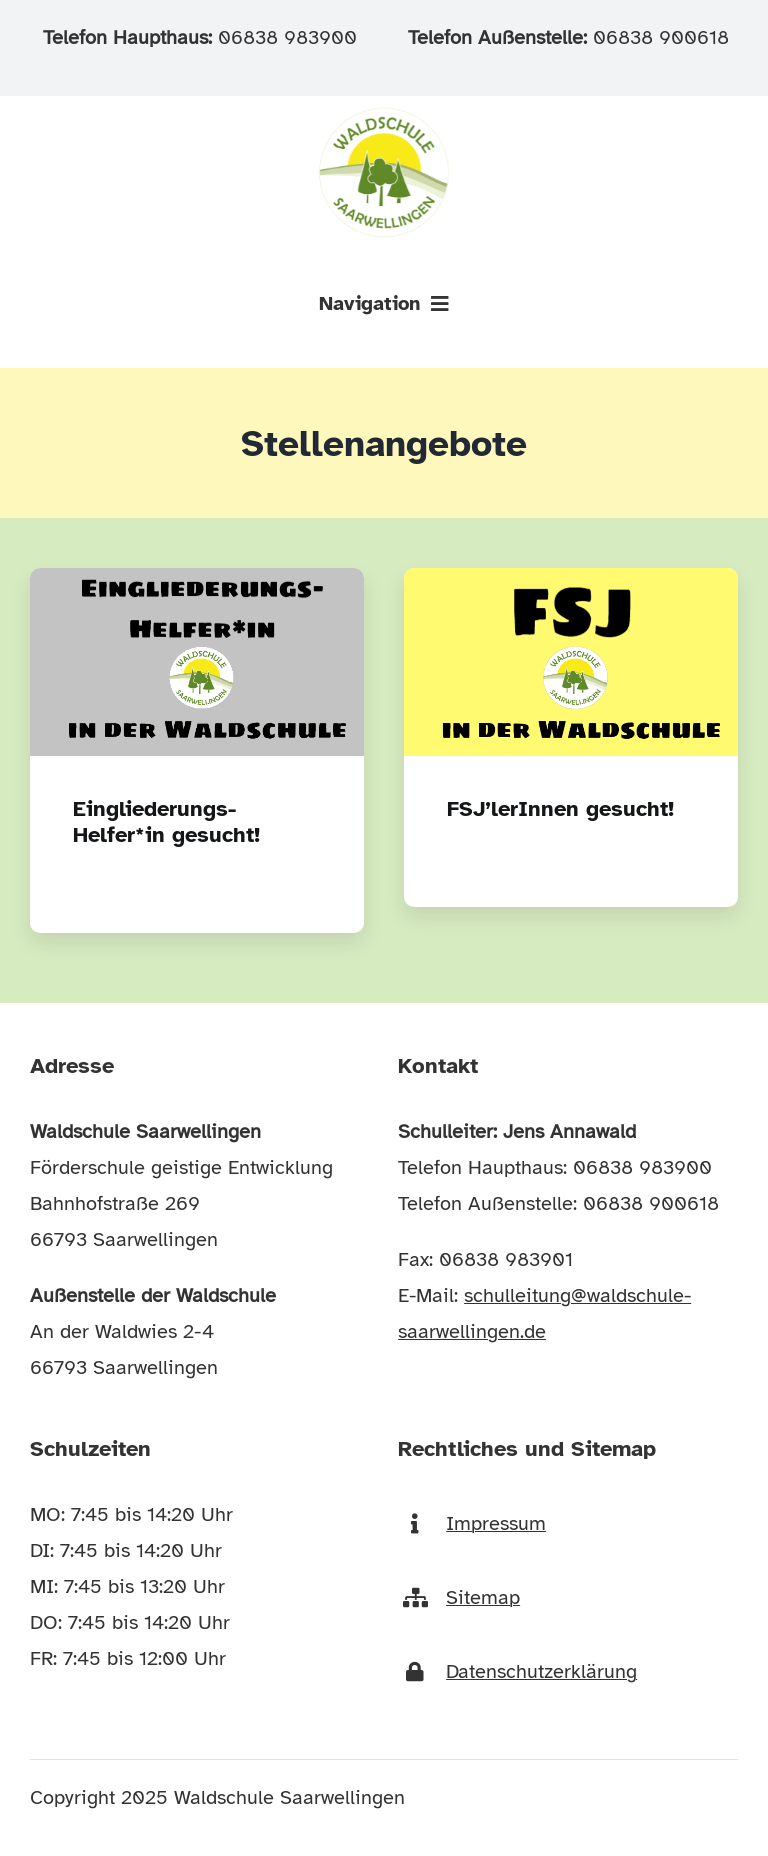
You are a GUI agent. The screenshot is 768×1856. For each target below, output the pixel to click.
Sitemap (483, 1597)
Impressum (496, 1523)
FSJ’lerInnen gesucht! (560, 808)
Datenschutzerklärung (541, 1671)
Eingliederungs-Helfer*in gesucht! (166, 821)
